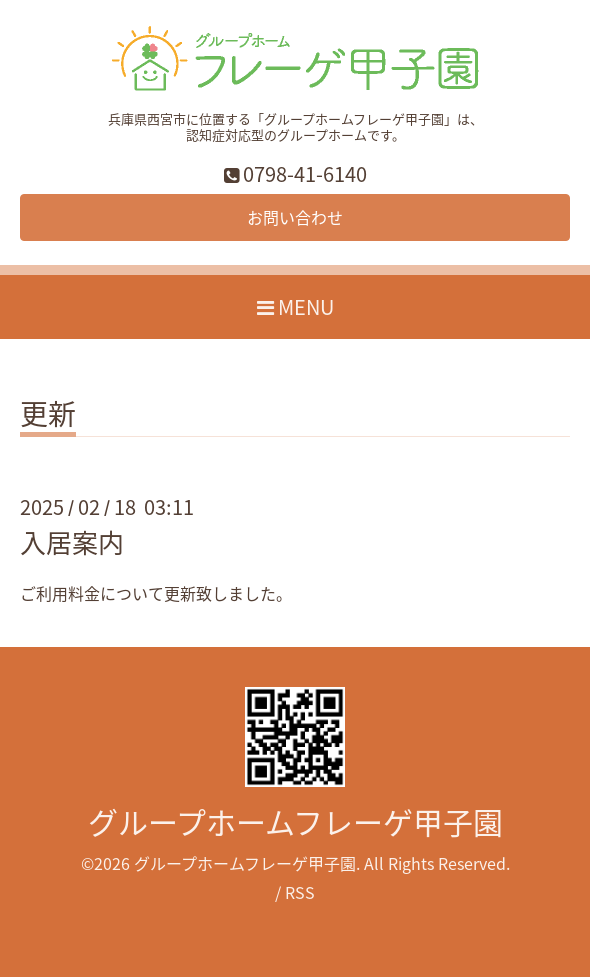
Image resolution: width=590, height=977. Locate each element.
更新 (48, 417)
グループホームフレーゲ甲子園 (295, 821)
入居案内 (72, 542)
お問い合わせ (295, 217)
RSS (300, 892)
